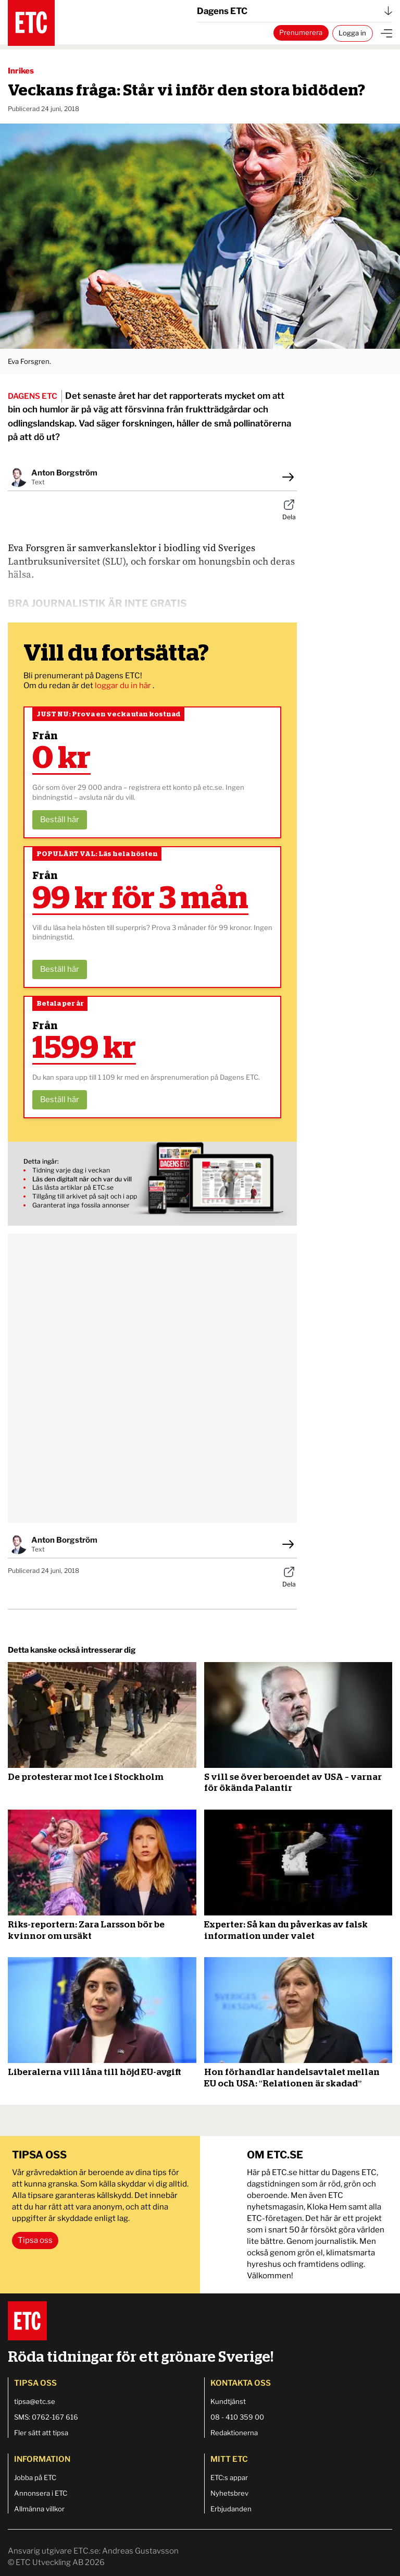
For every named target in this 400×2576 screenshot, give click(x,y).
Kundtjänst (228, 2401)
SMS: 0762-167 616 (46, 2417)
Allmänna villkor (39, 2509)
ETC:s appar (229, 2477)
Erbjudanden (231, 2509)
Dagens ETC (294, 11)
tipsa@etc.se (34, 2401)
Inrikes (21, 71)
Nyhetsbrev (229, 2493)
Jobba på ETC (35, 2477)
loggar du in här (124, 685)
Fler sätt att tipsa (41, 2432)
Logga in (352, 33)
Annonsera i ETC (40, 2493)
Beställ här (59, 819)
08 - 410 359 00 (237, 2417)
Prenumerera (300, 32)
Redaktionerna (234, 2432)
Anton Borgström (64, 473)
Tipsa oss (35, 2240)
